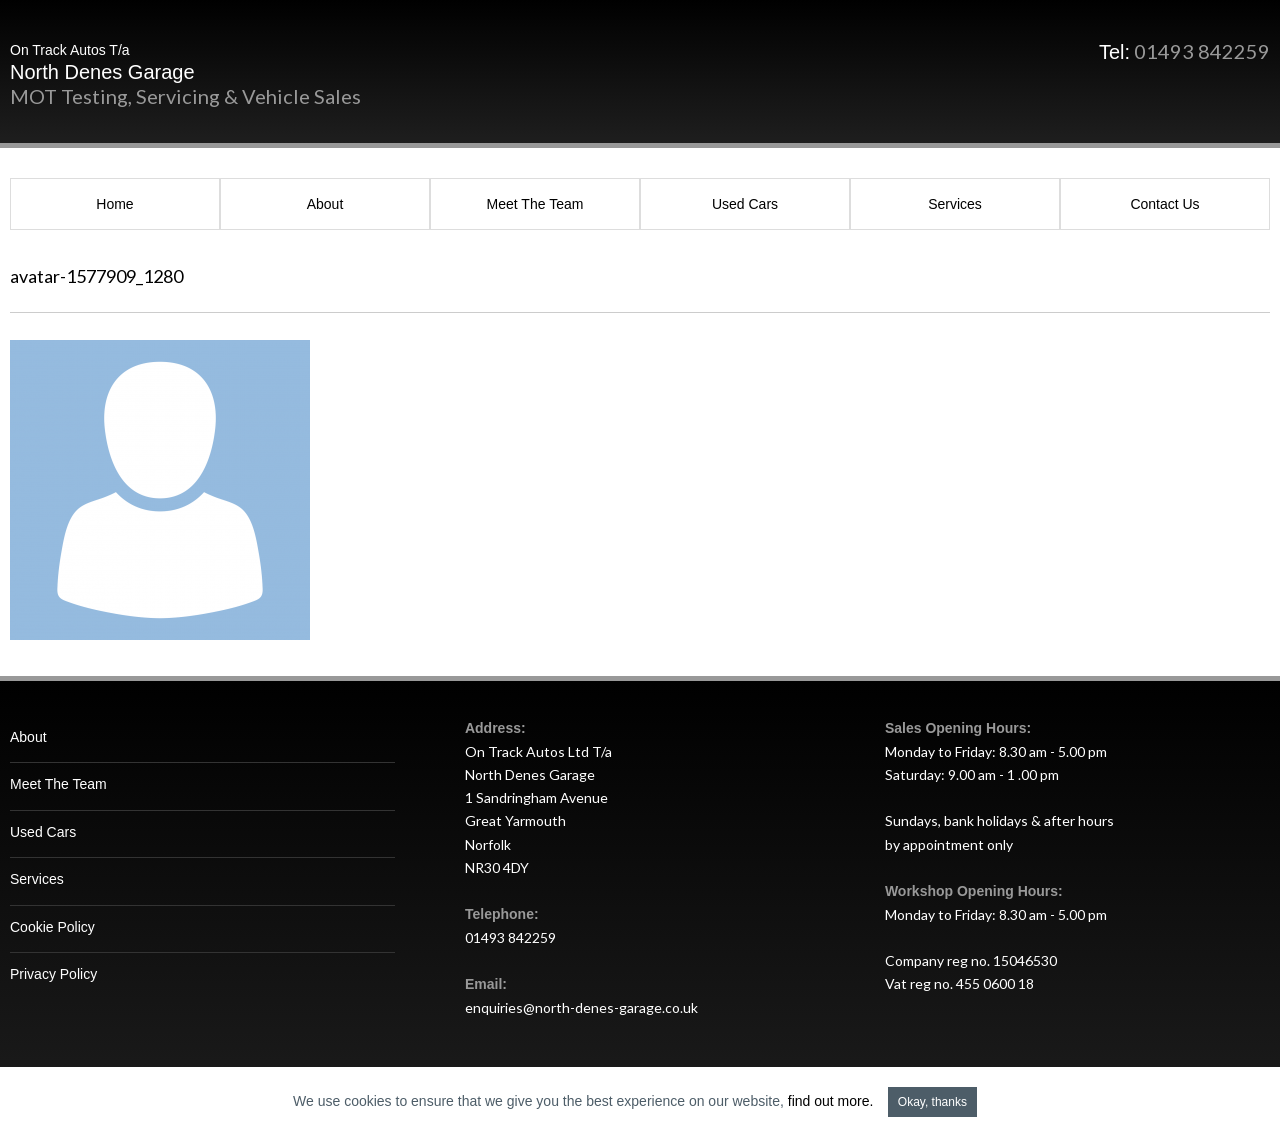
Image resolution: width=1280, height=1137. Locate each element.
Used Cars (745, 204)
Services (955, 204)
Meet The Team (535, 204)
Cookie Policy (52, 927)
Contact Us (1164, 204)
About (325, 204)
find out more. (831, 1101)
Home (114, 204)
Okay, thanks (932, 1102)
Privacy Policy (53, 974)
